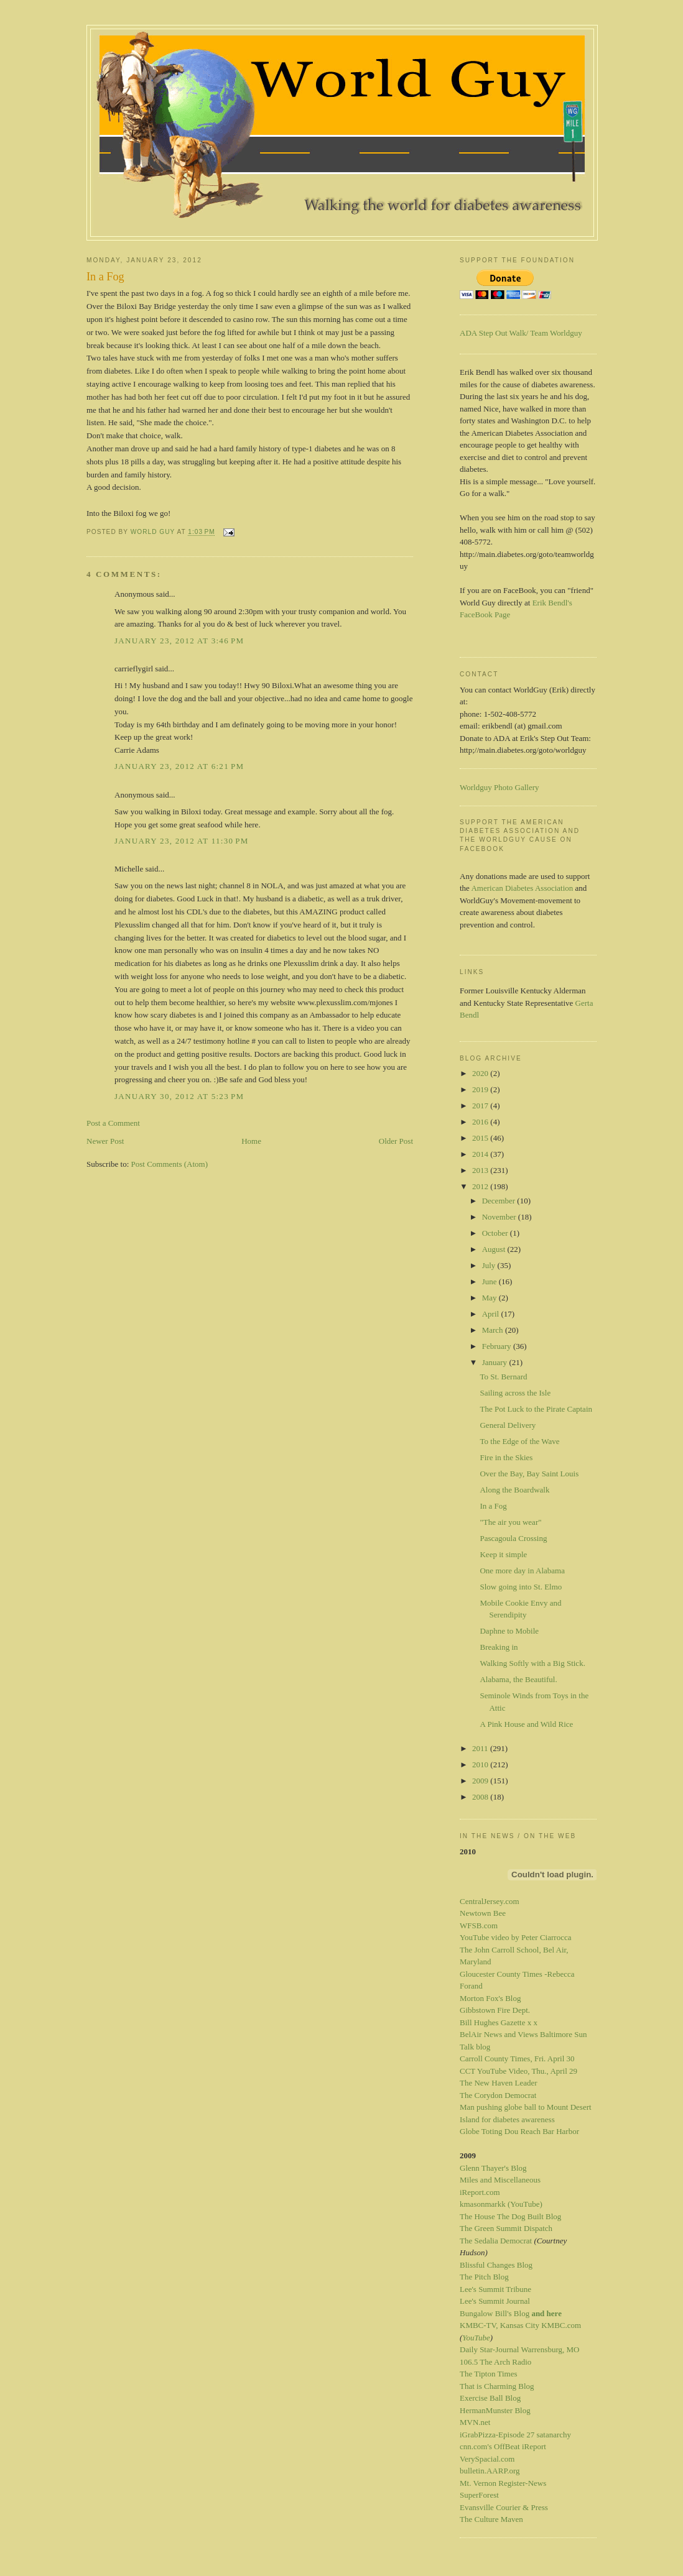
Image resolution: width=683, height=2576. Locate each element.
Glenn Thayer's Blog (493, 2168)
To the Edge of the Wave (519, 1441)
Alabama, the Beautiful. (518, 1679)
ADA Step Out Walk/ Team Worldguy (521, 333)
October (496, 1233)
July (490, 1265)
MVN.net (475, 2422)
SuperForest (479, 2495)
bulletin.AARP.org (490, 2470)
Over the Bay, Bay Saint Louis (529, 1473)
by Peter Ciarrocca (541, 1937)
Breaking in (499, 1647)
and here (546, 2313)
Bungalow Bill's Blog (494, 2313)
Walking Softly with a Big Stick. (532, 1663)
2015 (481, 1138)
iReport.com (480, 2192)
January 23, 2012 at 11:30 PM (181, 840)
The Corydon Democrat (498, 2095)
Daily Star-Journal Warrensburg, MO (519, 2349)
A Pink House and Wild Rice (526, 1724)
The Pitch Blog (484, 2276)
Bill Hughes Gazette (492, 2022)
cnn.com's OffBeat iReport (503, 2446)
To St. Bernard (503, 1376)
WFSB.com (479, 1925)
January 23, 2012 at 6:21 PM (179, 766)
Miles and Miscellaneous (500, 2179)
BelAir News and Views (499, 2034)
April (491, 1313)
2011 (481, 1748)
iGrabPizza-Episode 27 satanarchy (515, 2434)
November (500, 1216)
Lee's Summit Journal (495, 2301)
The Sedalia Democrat (496, 2240)
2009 (481, 1780)
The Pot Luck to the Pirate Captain (536, 1409)
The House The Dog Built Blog (510, 2216)
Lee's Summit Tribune (495, 2289)
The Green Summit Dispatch (506, 2228)
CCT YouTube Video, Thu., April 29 (518, 2071)
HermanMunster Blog (495, 2410)
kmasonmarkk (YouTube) (501, 2204)
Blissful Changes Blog (496, 2265)
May (490, 1297)
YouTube (476, 2337)
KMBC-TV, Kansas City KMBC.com (520, 2325)
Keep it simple (503, 1554)
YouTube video (484, 1937)
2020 (481, 1073)
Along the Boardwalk (514, 1489)
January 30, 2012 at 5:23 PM (179, 1096)
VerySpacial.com (487, 2458)
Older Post (396, 1141)
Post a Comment (113, 1123)
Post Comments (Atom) (169, 1164)
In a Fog (493, 1506)
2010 (481, 1764)
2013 (481, 1170)
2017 (481, 1105)
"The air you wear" (510, 1522)
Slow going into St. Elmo (521, 1586)
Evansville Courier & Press (504, 2507)
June (490, 1281)
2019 (481, 1089)
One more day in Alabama (522, 1570)
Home (251, 1141)
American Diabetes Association (522, 888)
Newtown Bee (483, 1913)
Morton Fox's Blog (490, 1998)
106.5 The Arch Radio (495, 2362)
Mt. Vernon (478, 2483)
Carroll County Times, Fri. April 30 (517, 2058)
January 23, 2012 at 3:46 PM (179, 640)
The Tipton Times (489, 2373)
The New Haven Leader (498, 2082)
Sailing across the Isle (515, 1392)
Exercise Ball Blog (490, 2398)
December (500, 1200)
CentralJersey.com (489, 1901)
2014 (481, 1154)
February (497, 1346)
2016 (481, 1121)
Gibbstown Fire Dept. (495, 2010)
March (493, 1330)
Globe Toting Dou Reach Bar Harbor (519, 2131)
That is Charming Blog (497, 2386)
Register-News (522, 2483)
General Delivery (508, 1425)
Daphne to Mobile (509, 1630)
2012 (481, 1186)
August (495, 1249)
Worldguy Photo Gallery (499, 787)
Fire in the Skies (506, 1457)
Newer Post (105, 1141)
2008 (481, 1796)
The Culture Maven (491, 2519)
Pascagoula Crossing (513, 1538)
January (495, 1362)
